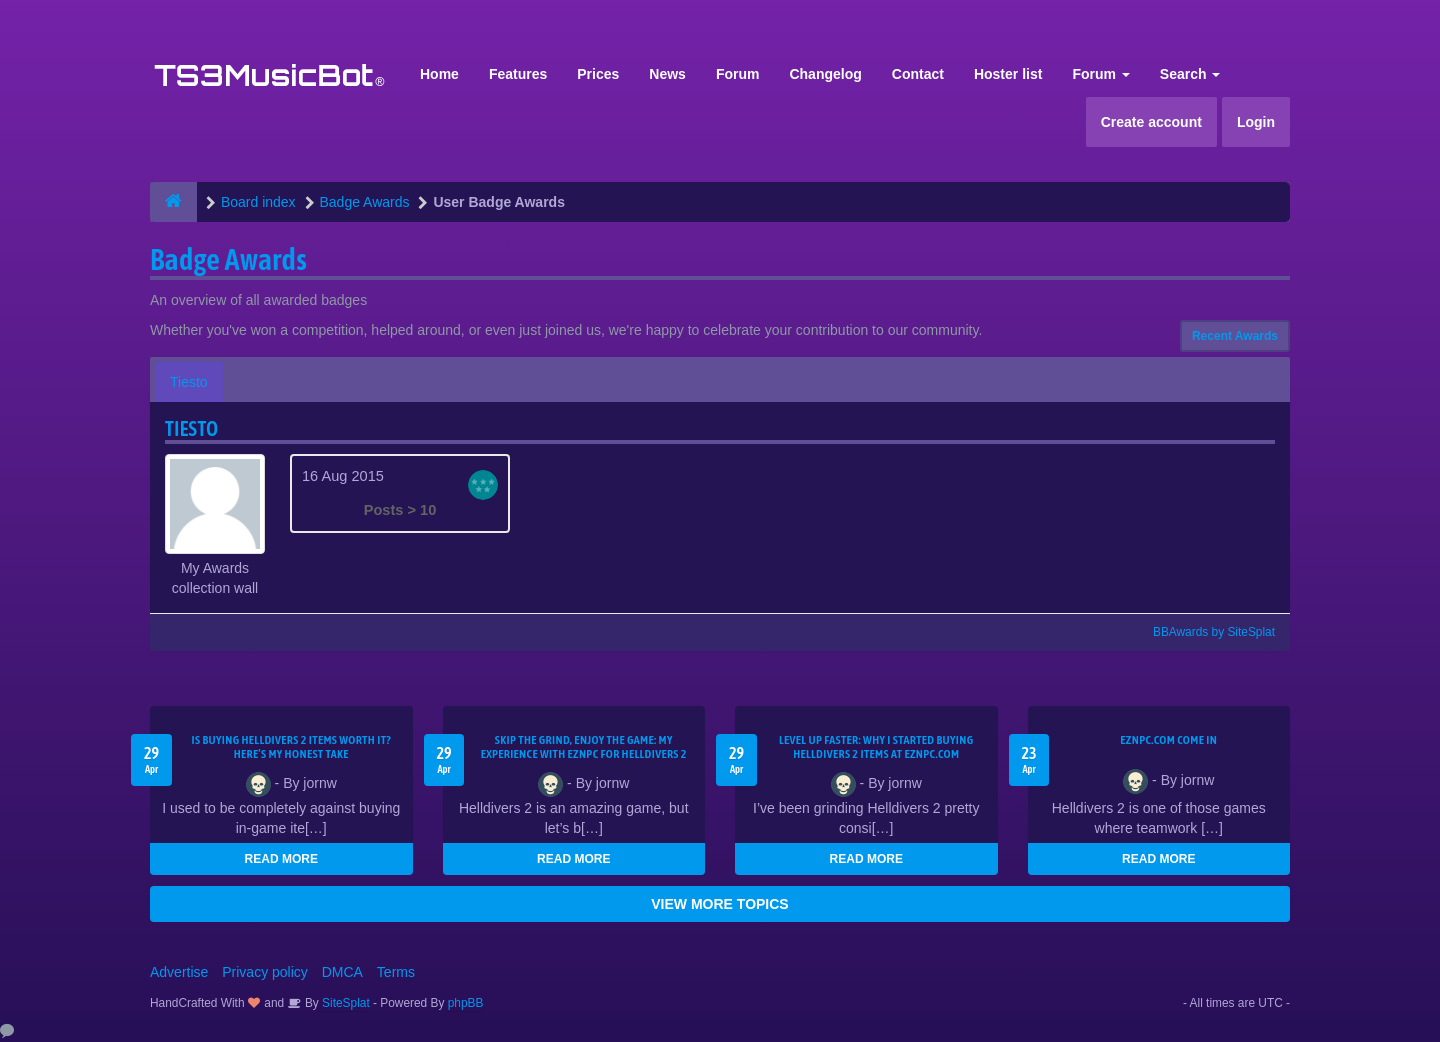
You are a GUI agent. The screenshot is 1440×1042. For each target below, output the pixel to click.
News (667, 74)
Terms (396, 972)
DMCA (342, 972)
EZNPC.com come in (1168, 740)
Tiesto (189, 382)
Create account (1151, 122)
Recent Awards (1235, 336)
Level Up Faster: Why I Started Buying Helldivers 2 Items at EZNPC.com (876, 747)
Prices (598, 74)
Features (518, 74)
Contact (918, 74)
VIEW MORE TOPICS (719, 904)
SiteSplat (344, 1003)
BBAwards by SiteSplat (1205, 632)
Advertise (179, 972)
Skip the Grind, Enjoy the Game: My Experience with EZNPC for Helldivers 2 (584, 747)
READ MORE (281, 859)
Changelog (825, 74)
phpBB (466, 1003)
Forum (738, 74)
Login (1256, 122)
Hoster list (1008, 74)
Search (1190, 74)
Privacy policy (265, 972)
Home (439, 74)
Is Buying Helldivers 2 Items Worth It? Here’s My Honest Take (291, 747)
